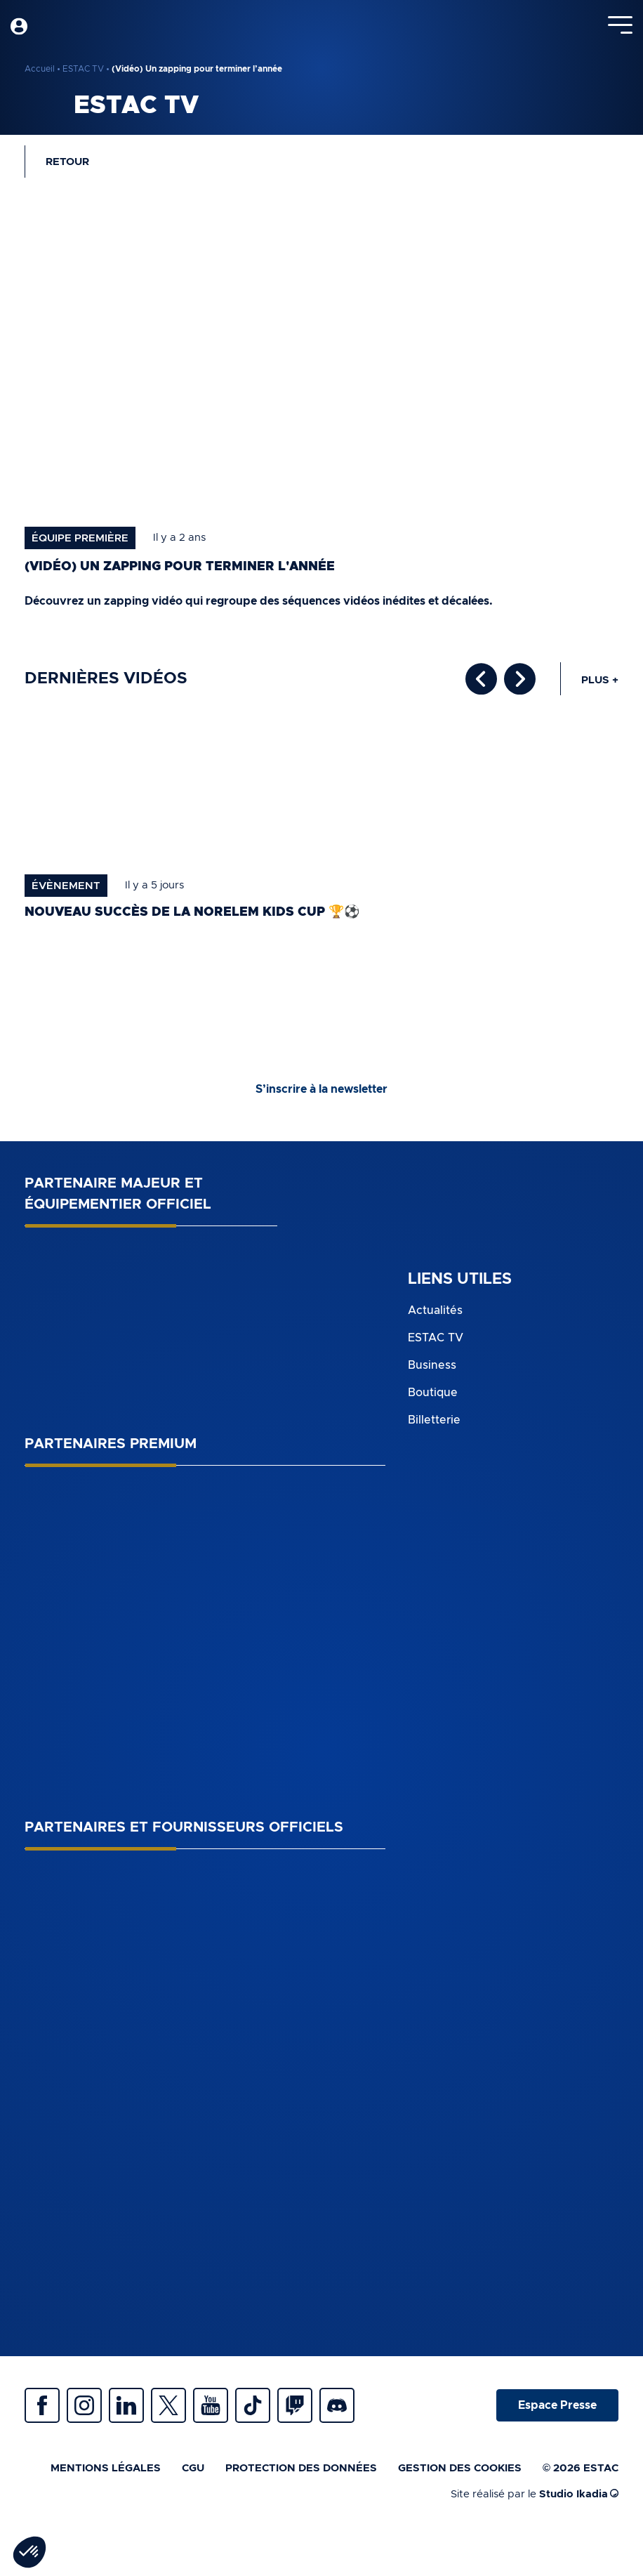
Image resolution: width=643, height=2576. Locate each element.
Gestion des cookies (460, 2468)
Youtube (210, 2405)
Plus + (599, 680)
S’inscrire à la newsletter (321, 1089)
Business (432, 1365)
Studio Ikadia (578, 2494)
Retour (67, 162)
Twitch (295, 2405)
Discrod (337, 2405)
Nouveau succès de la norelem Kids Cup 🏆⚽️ (192, 912)
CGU (193, 2468)
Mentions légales (106, 2468)
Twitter (168, 2405)
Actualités (435, 1310)
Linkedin (126, 2405)
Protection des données (301, 2468)
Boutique (433, 1392)
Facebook (42, 2405)
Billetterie (434, 1420)
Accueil (40, 69)
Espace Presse (557, 2405)
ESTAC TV (83, 69)
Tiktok (253, 2405)
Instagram (84, 2405)
